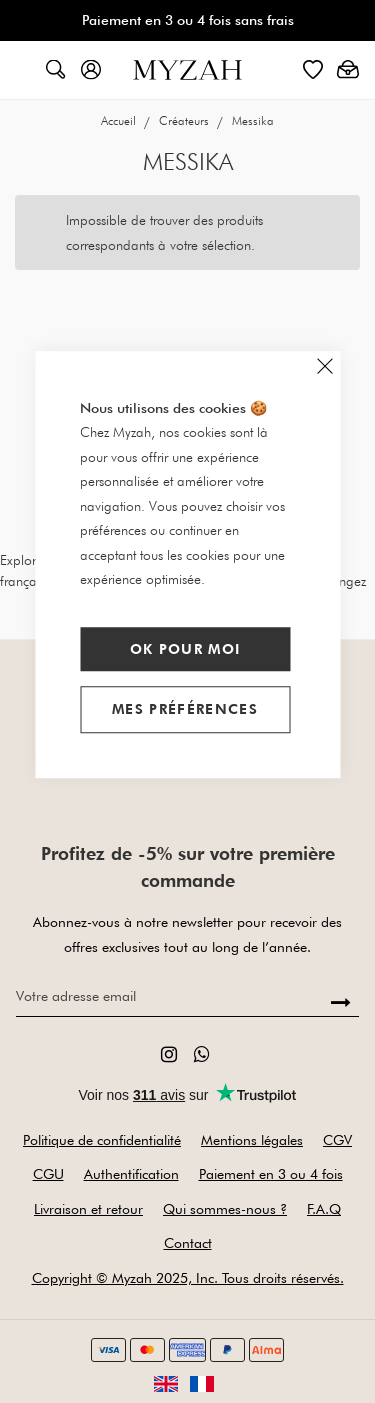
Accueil (120, 120)
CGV (337, 1140)
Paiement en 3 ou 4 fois (271, 1174)
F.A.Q (324, 1209)
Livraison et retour (88, 1209)
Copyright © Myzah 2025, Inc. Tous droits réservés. (188, 1278)
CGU (48, 1174)
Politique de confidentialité (102, 1140)
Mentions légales (252, 1140)
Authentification (131, 1174)
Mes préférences (185, 709)
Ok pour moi (185, 649)
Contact (188, 1243)
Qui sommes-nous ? (225, 1209)
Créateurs (185, 120)
